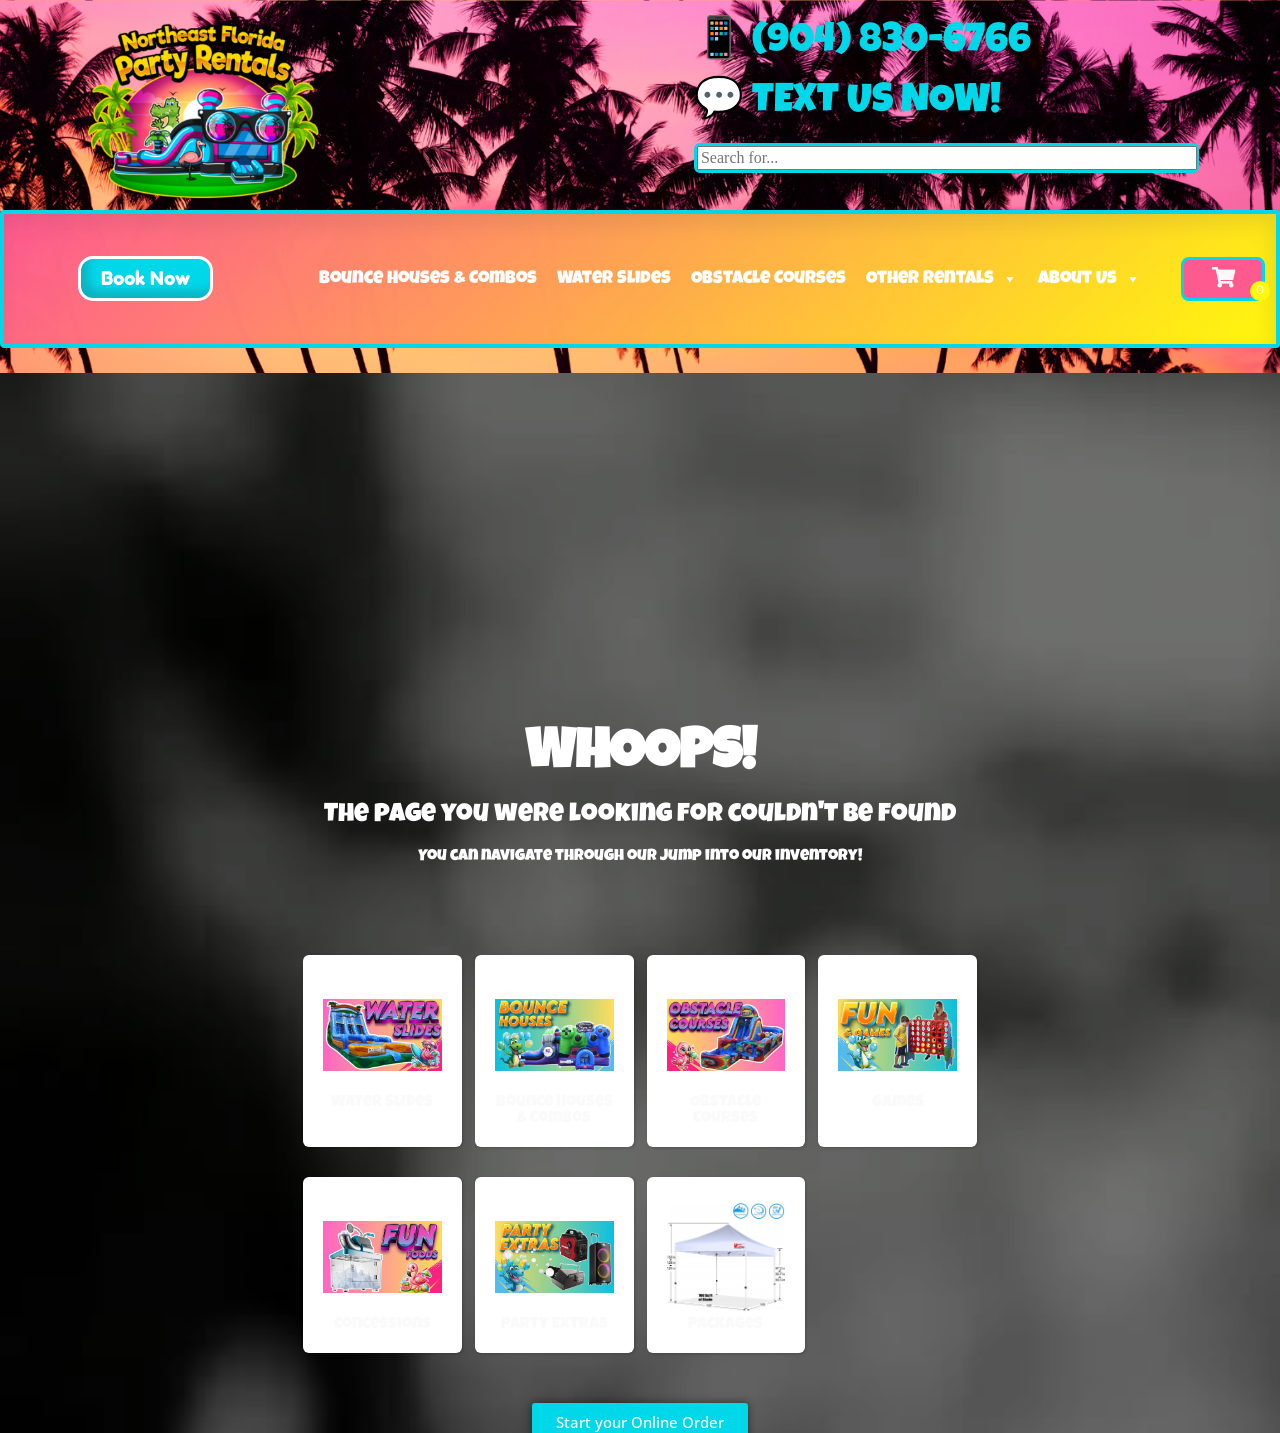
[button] (122, 278)
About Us (1089, 279)
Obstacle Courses (768, 279)
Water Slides (614, 279)
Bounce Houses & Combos (428, 279)
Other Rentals (942, 279)
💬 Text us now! (847, 103)
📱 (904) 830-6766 (862, 43)
